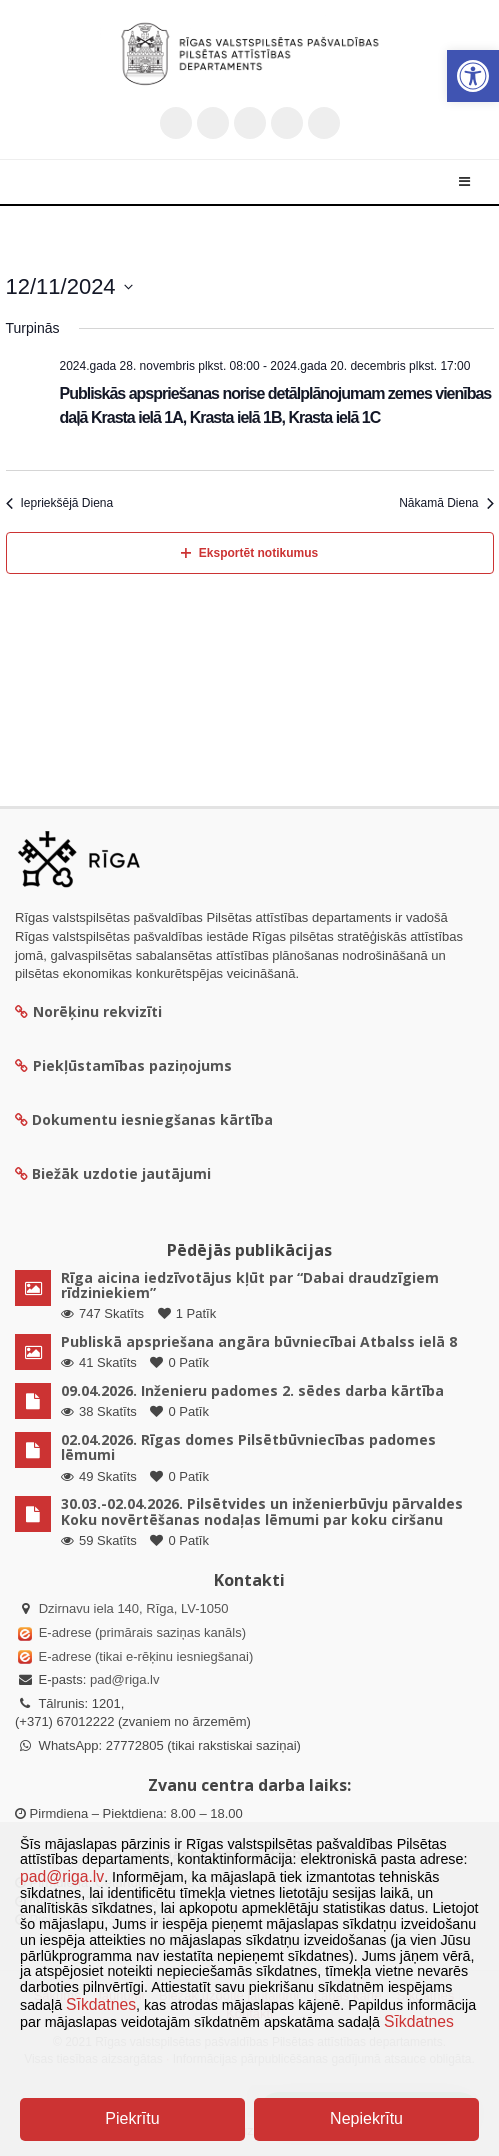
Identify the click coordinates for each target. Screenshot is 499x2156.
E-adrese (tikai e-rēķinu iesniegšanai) (144, 1656)
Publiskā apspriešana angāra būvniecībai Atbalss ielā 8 (259, 1341)
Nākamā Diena (446, 503)
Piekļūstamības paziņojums (123, 1065)
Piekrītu (132, 2118)
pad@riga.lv (125, 1679)
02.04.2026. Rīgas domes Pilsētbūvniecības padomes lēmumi (248, 1447)
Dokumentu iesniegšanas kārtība (152, 1119)
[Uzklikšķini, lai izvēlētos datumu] (69, 286)
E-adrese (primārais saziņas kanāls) (142, 1632)
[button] (473, 76)
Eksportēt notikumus (249, 553)
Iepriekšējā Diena (60, 503)
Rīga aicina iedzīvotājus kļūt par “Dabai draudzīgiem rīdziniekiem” (250, 1285)
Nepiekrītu (366, 2118)
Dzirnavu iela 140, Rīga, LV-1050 (134, 1608)
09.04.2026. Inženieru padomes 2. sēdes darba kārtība (252, 1390)
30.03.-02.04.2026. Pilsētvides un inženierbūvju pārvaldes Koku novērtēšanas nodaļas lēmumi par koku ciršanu (262, 1511)
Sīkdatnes (101, 2004)
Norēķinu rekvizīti (88, 1011)
